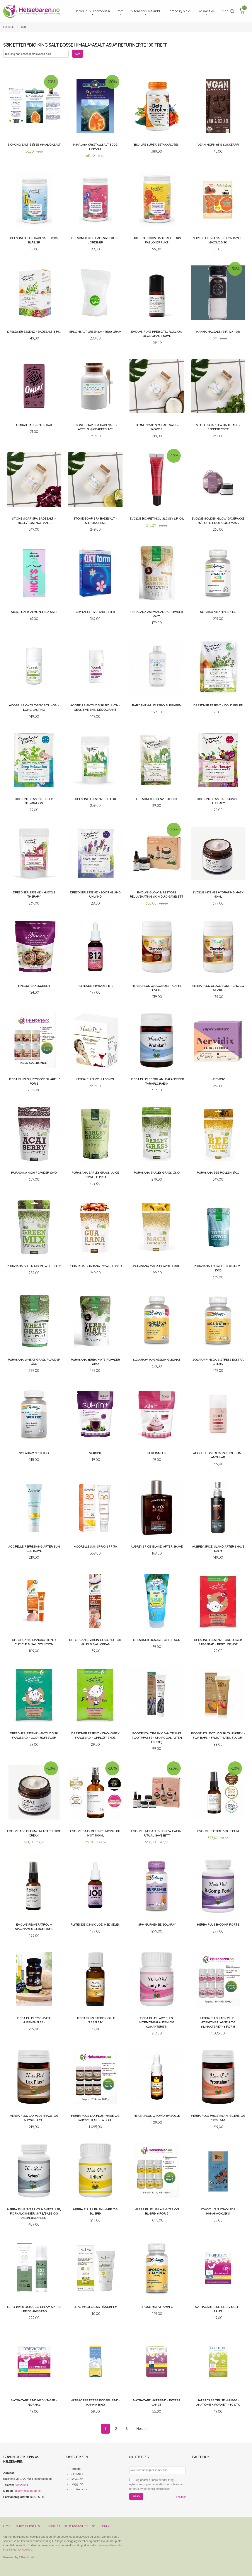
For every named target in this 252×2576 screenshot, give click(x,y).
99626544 (21, 2485)
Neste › (142, 2429)
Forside (76, 2468)
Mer (225, 11)
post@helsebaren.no (27, 2490)
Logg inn (77, 2484)
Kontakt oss (79, 2489)
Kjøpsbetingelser (29, 2526)
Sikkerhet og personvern (68, 2526)
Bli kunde (77, 2473)
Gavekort (77, 2479)
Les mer (181, 2496)
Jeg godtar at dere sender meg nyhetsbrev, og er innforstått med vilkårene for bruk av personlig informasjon (156, 2484)
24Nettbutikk (27, 2557)
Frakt (7, 2526)
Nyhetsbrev (101, 2526)
